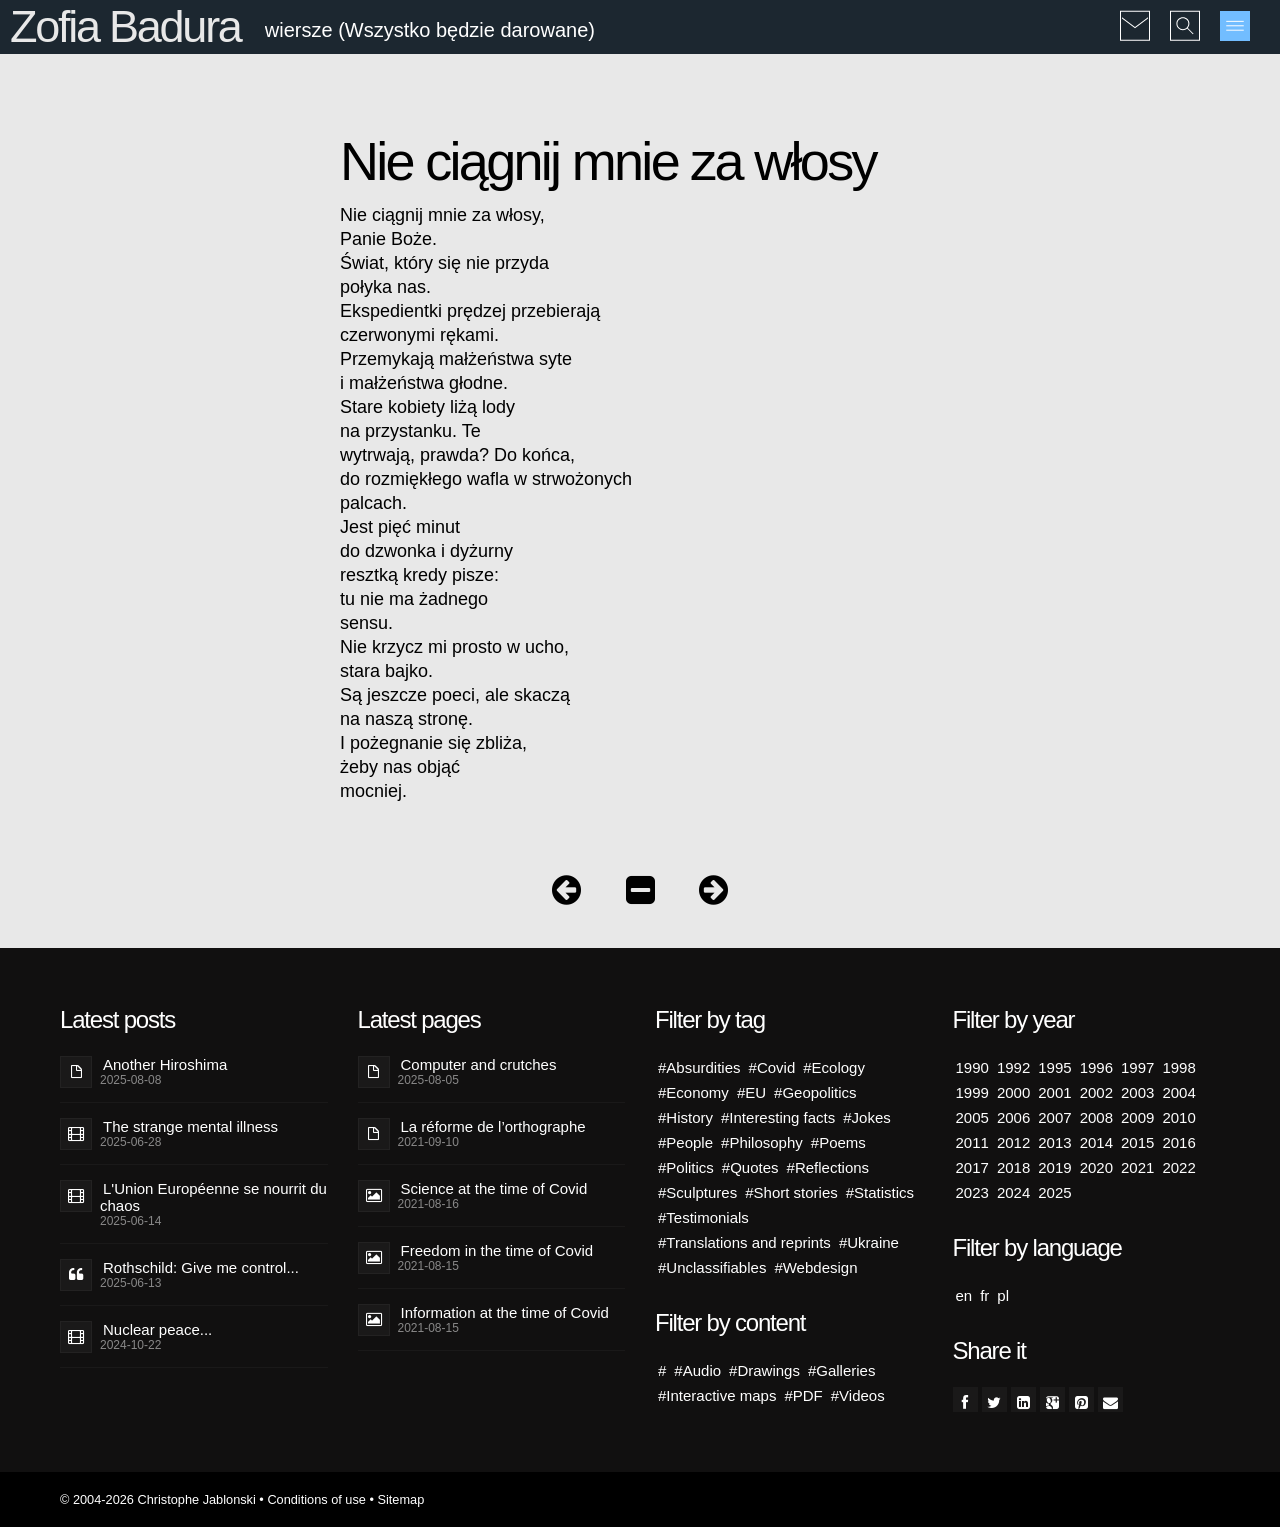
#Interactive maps (717, 1395)
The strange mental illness (190, 1126)
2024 (1013, 1192)
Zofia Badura (125, 26)
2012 (1013, 1142)
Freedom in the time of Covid (497, 1250)
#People (685, 1142)
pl (1003, 1295)
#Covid (772, 1067)
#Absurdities (699, 1067)
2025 (1054, 1192)
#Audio (697, 1370)
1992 (1013, 1067)
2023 (972, 1192)
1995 (1054, 1067)
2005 (972, 1117)
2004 (1178, 1092)
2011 (972, 1142)
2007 (1054, 1117)
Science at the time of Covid (494, 1188)
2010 (1178, 1117)
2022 (1178, 1167)
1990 (972, 1067)
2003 (1137, 1092)
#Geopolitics (815, 1092)
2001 (1054, 1092)
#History (685, 1117)
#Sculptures (697, 1192)
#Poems (838, 1142)
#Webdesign (815, 1267)
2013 (1054, 1142)
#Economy (693, 1092)
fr (984, 1295)
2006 (1013, 1117)
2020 (1096, 1167)
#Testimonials (703, 1217)
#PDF (803, 1395)
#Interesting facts (778, 1117)
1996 (1096, 1067)
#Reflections (828, 1167)
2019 (1054, 1167)
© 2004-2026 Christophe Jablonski (158, 1499)
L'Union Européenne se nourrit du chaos (213, 1197)
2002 (1096, 1092)
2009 (1137, 1117)
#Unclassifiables (712, 1267)
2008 (1096, 1117)
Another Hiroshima (165, 1064)
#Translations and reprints (744, 1242)
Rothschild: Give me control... (201, 1267)
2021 (1137, 1167)
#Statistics (880, 1192)
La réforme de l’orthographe (493, 1126)
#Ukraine (869, 1242)
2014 (1096, 1142)
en (964, 1295)
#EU (751, 1092)
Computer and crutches (479, 1064)
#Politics (686, 1167)
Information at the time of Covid (505, 1312)
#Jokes (867, 1117)
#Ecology (834, 1067)
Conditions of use (316, 1499)
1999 (972, 1092)
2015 (1137, 1142)
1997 (1137, 1067)
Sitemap (400, 1499)
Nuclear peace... (157, 1329)
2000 (1013, 1092)
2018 (1013, 1167)
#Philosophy (762, 1142)
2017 (972, 1167)
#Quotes (750, 1167)
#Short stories (791, 1192)
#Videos (858, 1395)
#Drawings (764, 1370)
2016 (1178, 1142)
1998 (1178, 1067)
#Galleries (842, 1370)
